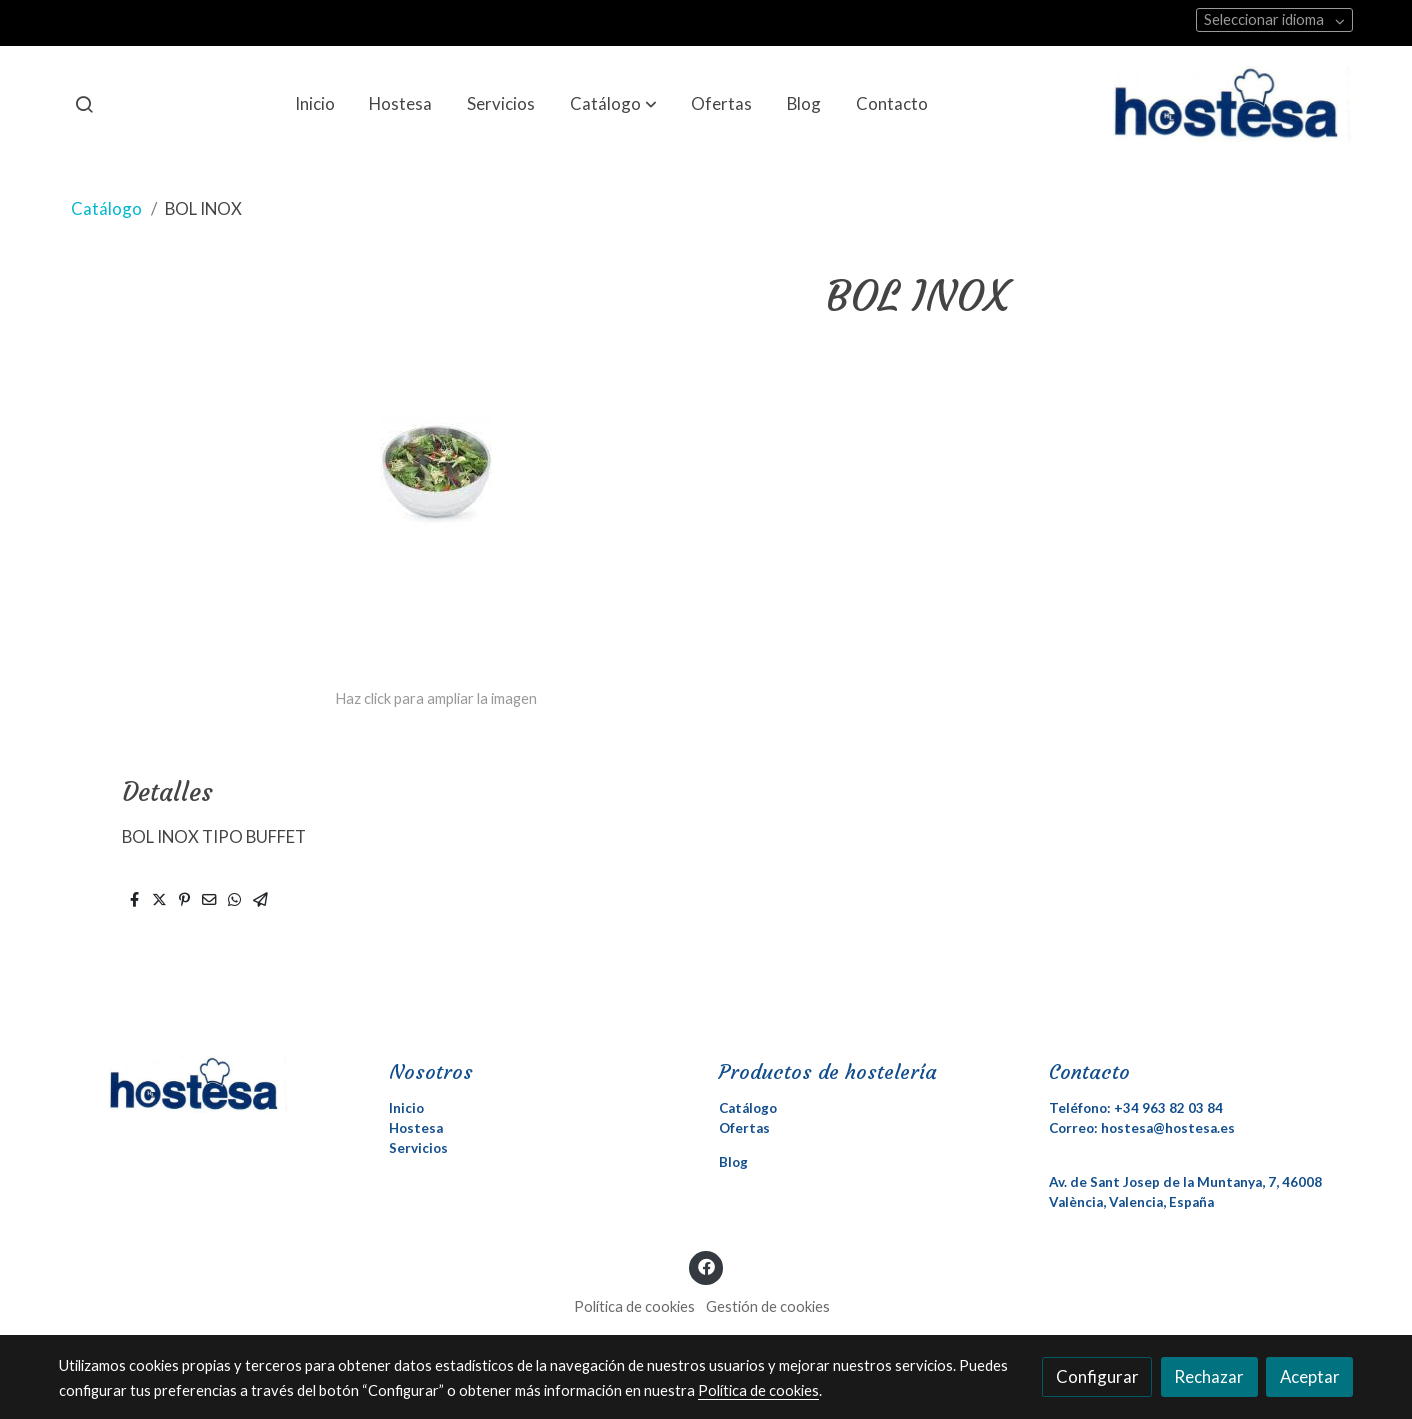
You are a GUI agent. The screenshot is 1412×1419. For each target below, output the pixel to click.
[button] (613, 104)
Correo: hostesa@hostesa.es (1142, 1128)
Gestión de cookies (768, 1306)
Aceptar (1310, 1376)
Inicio (406, 1108)
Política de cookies (634, 1306)
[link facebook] (706, 1265)
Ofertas (744, 1128)
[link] (1233, 104)
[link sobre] (211, 1084)
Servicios (418, 1148)
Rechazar (1209, 1376)
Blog (733, 1162)
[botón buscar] (84, 104)
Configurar (1097, 1376)
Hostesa (416, 1128)
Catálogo (106, 208)
